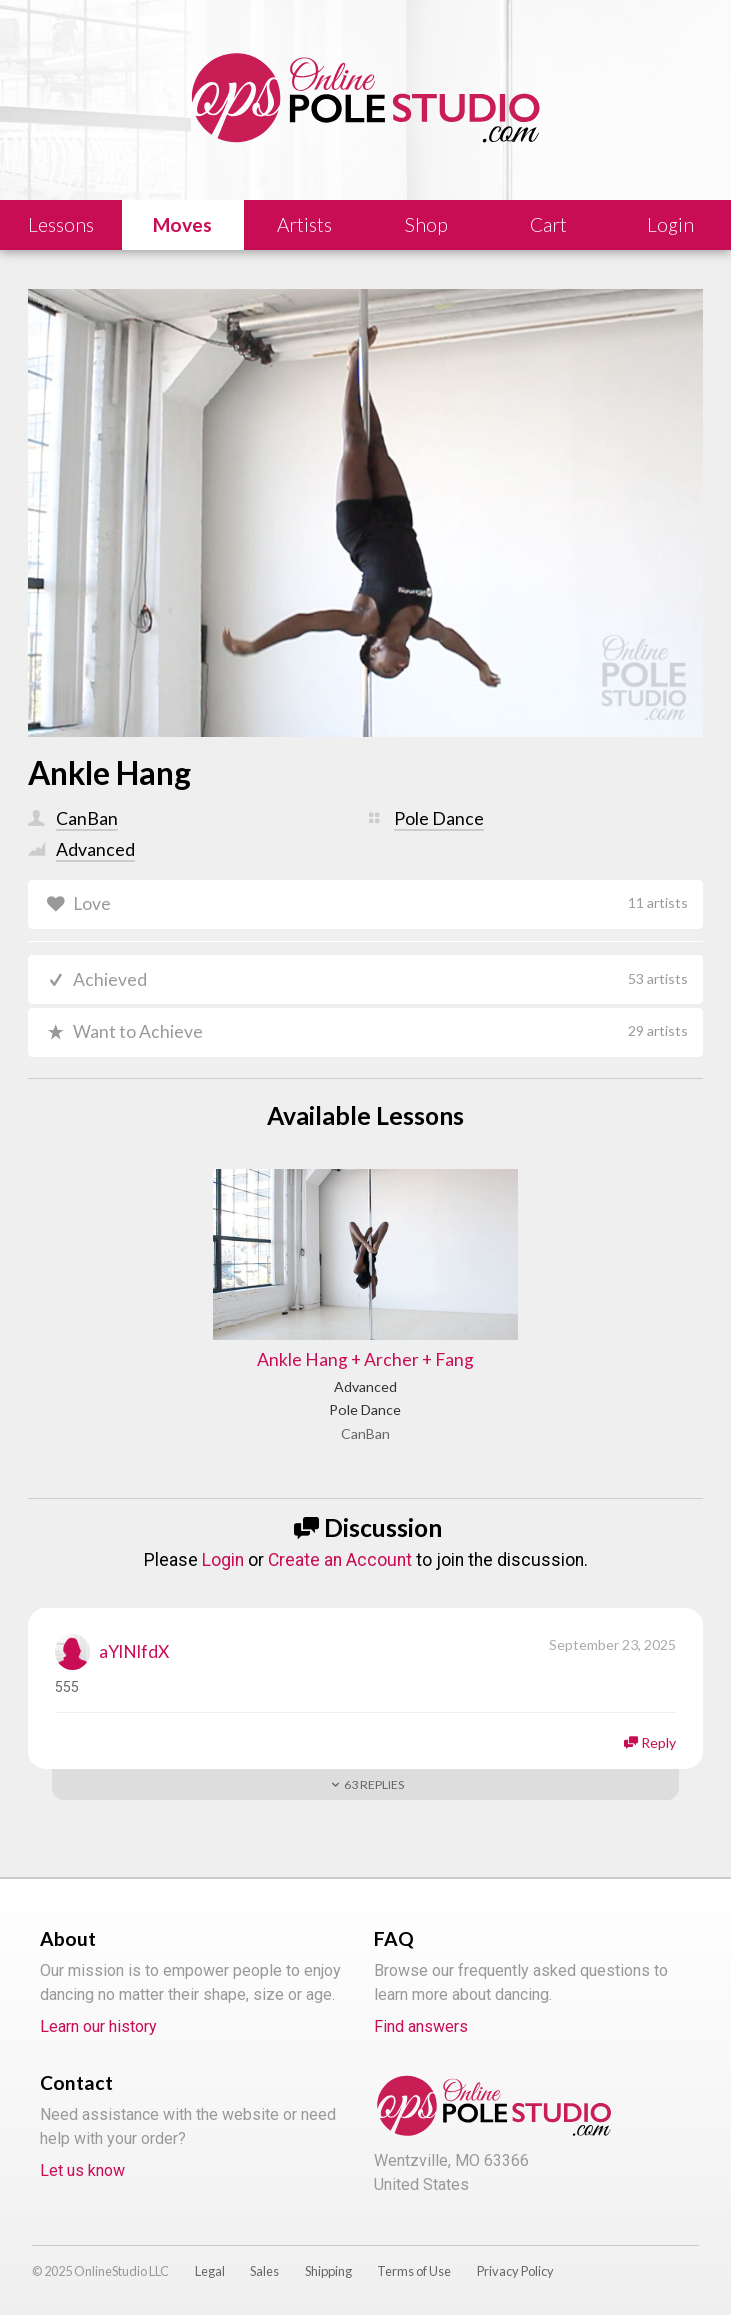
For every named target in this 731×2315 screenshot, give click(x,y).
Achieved (380, 979)
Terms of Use (414, 2270)
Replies (374, 1782)
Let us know (82, 2169)
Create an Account (340, 1559)
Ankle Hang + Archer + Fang (365, 1358)
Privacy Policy (515, 2270)
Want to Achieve (380, 1031)
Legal (210, 2270)
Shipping (328, 2270)
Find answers (421, 2025)
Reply (658, 1740)
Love (380, 903)
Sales (264, 2270)
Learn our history (98, 2025)
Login (223, 1559)
